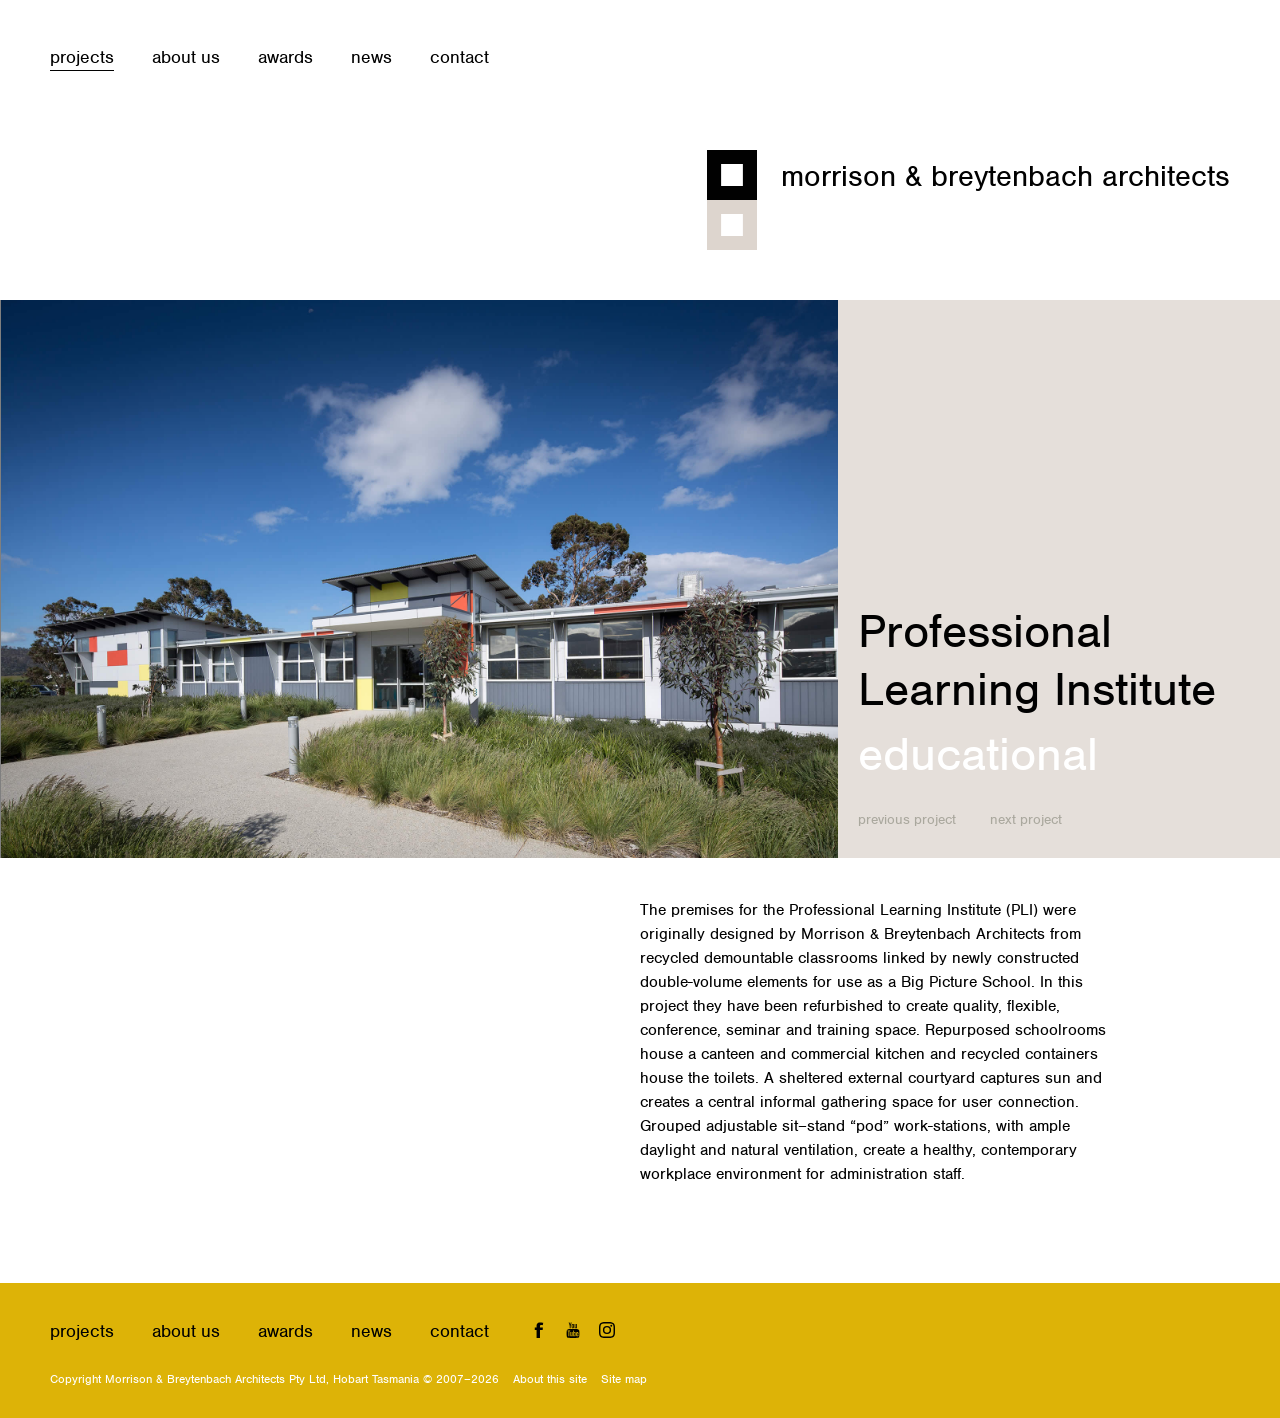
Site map (624, 1379)
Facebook (539, 1329)
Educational (978, 754)
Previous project (907, 819)
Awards (285, 57)
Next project (1026, 819)
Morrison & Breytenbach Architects (1005, 176)
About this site (550, 1379)
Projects (82, 57)
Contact (459, 57)
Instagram (607, 1329)
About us (186, 57)
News (371, 57)
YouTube (573, 1329)
